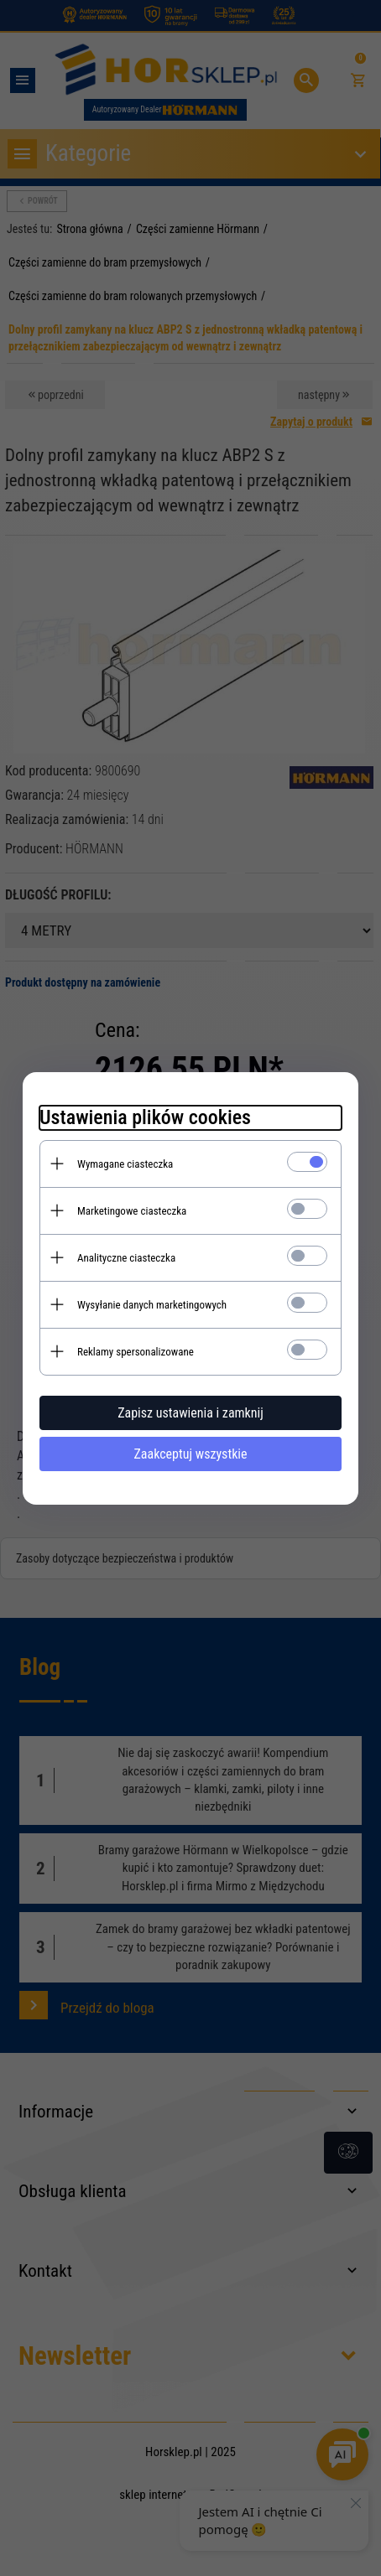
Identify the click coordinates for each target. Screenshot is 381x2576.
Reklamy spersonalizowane (135, 1351)
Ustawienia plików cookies (145, 1117)
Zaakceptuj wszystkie (190, 1454)
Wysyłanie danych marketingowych (152, 1304)
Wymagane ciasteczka (125, 1164)
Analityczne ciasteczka (126, 1258)
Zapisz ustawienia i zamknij (190, 1413)
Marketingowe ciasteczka (131, 1211)
